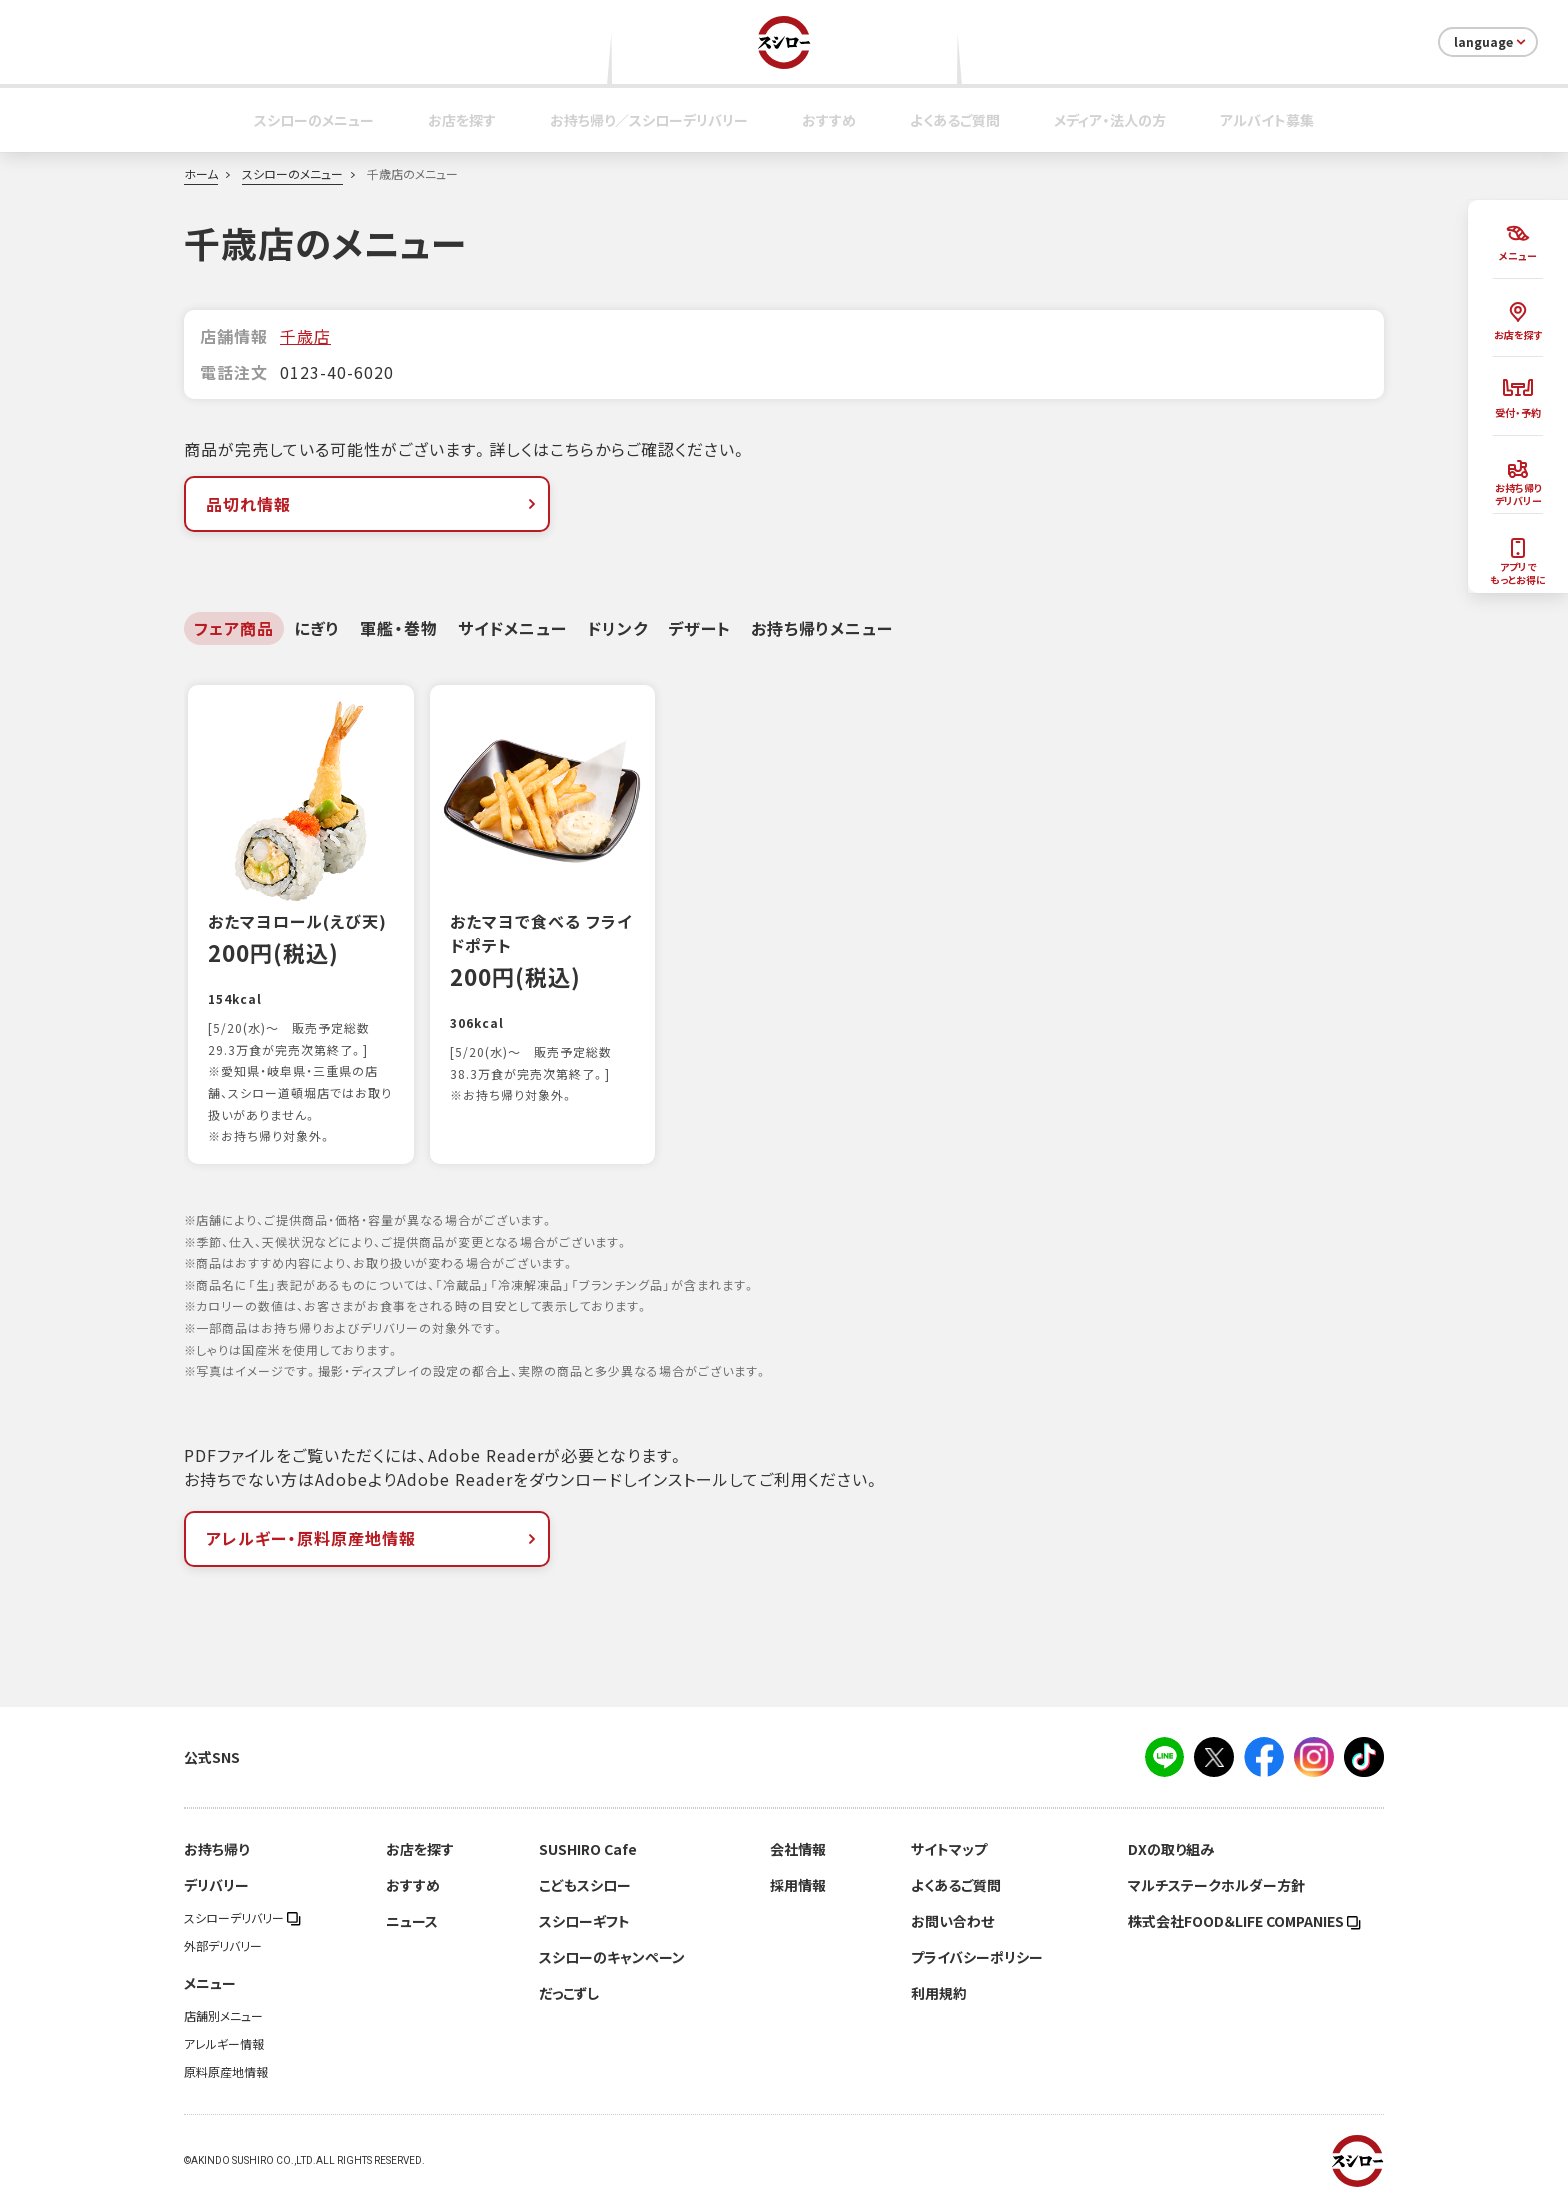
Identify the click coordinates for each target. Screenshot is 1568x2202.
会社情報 (798, 1849)
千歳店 (305, 336)
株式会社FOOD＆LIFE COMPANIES (1244, 1921)
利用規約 (939, 1993)
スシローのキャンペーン (612, 1957)
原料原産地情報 (226, 2072)
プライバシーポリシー (977, 1957)
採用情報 (798, 1885)
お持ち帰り (216, 1849)
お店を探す (462, 120)
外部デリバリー (223, 1946)
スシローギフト (584, 1921)
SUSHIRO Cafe (588, 1849)
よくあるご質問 (955, 120)
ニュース (412, 1921)
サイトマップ (949, 1849)
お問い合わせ (952, 1921)
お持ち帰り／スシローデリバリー (649, 120)
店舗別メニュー (223, 2016)
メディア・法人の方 (1110, 120)
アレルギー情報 (224, 2044)
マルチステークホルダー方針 (1216, 1885)
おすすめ (829, 120)
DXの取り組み (1171, 1849)
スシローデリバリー (242, 1918)
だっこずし (569, 1993)
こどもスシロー (585, 1885)
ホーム (201, 174)
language (1491, 42)
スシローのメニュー (314, 120)
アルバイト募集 (1267, 120)
